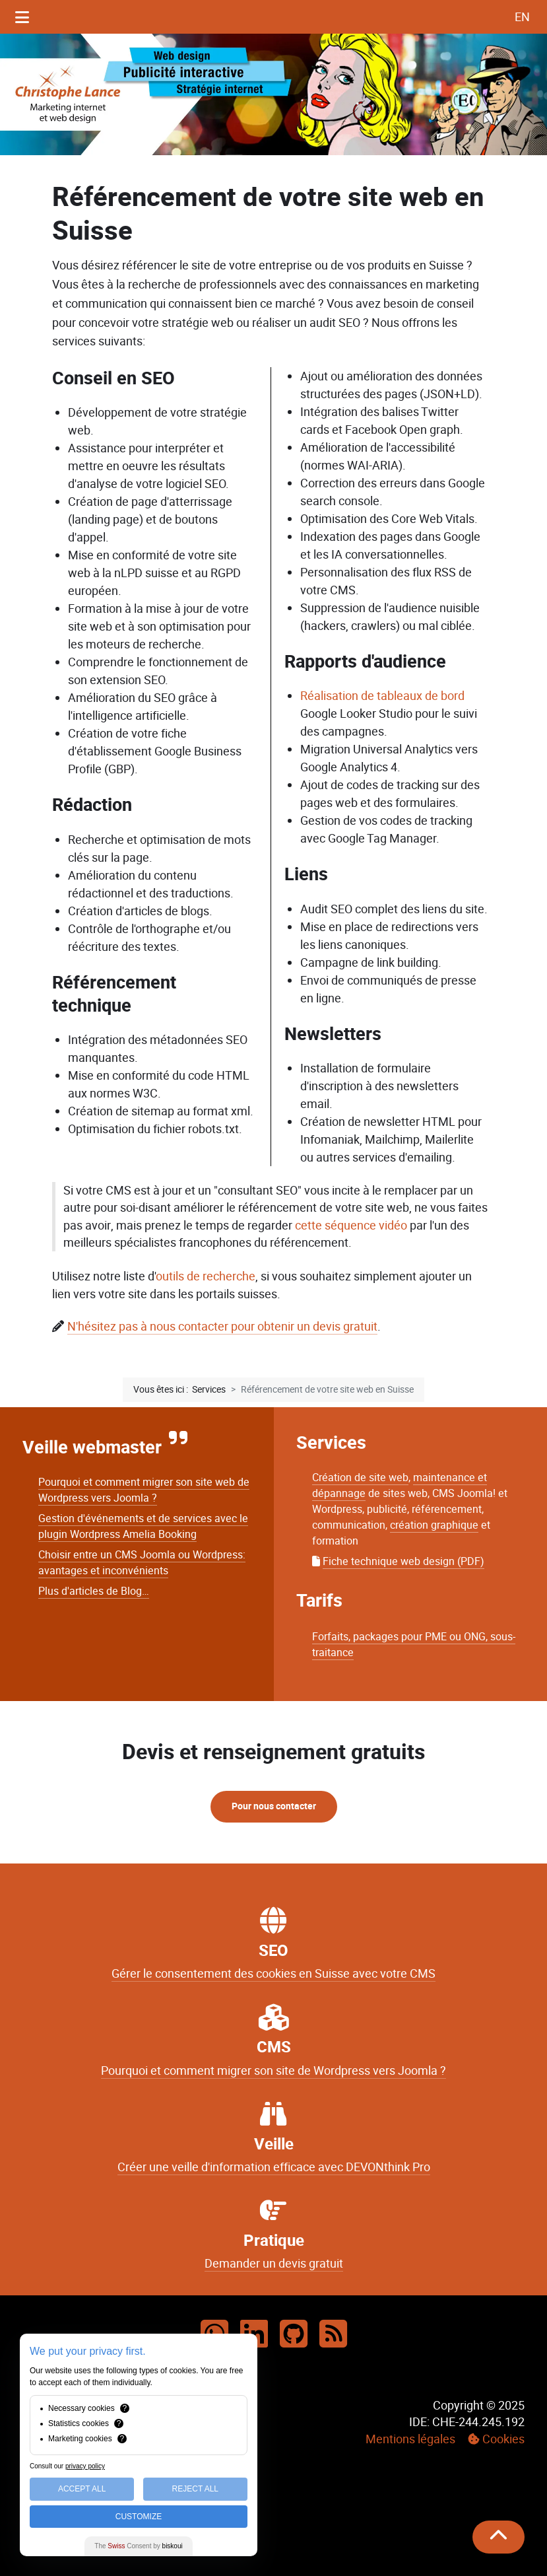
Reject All (195, 2488)
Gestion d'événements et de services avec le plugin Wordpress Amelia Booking (143, 1526)
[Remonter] (498, 2537)
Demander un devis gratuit (274, 2264)
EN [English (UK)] (522, 17)
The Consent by (138, 2546)
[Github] (293, 2335)
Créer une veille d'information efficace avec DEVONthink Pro (273, 2167)
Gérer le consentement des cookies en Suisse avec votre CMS (273, 1974)
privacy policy (85, 2466)
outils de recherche (205, 1276)
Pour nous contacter (274, 1806)
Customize (138, 2516)
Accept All (82, 2488)
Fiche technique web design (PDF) (403, 1561)
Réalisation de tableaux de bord (382, 695)
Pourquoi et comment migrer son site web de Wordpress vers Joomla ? (143, 1490)
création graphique (434, 1525)
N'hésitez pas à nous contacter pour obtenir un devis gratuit (222, 1326)
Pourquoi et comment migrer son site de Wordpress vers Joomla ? (273, 2071)
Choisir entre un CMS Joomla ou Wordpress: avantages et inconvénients (141, 1562)
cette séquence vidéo (351, 1226)
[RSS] (333, 2335)
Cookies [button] (503, 2439)
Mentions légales (410, 2439)
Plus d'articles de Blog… (93, 1591)
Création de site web (360, 1477)
